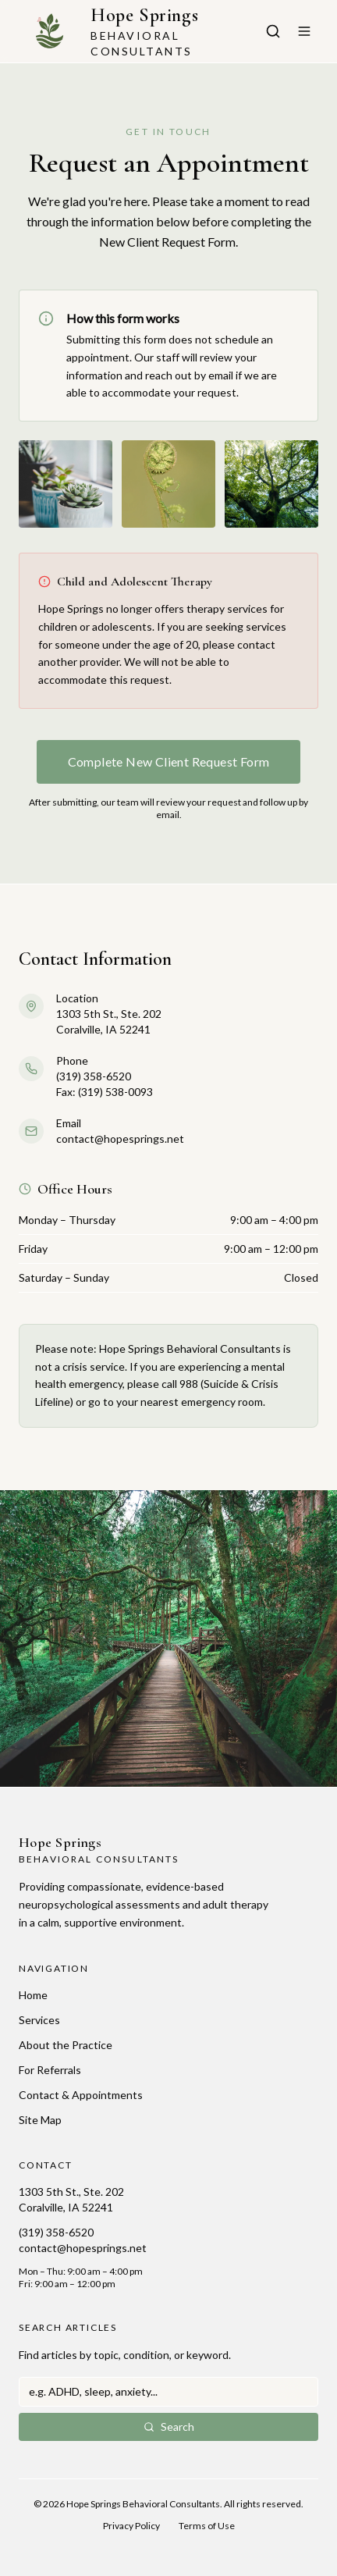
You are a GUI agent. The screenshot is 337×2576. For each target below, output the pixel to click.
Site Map (40, 2119)
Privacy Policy (131, 2526)
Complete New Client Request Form (169, 761)
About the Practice (65, 2044)
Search (169, 2426)
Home (33, 1994)
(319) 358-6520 (56, 2232)
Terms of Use (207, 2526)
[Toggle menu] (304, 31)
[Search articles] (273, 31)
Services (39, 2019)
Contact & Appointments (81, 2094)
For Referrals (50, 2069)
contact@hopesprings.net (83, 2247)
